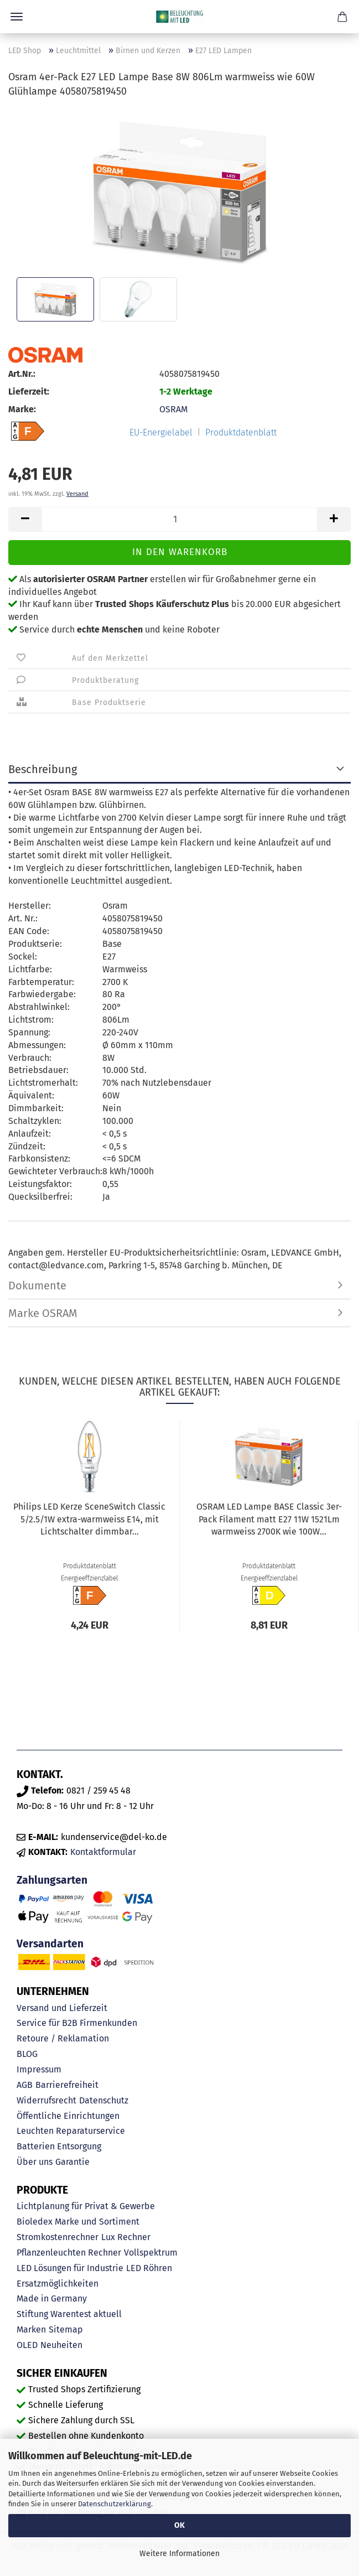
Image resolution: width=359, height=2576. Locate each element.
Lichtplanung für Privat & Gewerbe (86, 2206)
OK (179, 2525)
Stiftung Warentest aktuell (69, 2314)
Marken (31, 2329)
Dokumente (37, 1285)
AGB (25, 2085)
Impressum (39, 2069)
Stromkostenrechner (57, 2237)
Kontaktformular (103, 1852)
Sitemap (66, 2329)
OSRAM (173, 409)
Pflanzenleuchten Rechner (69, 2252)
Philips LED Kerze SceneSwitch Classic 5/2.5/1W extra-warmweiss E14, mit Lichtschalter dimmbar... (89, 1519)
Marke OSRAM (42, 1313)
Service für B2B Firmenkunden (77, 2023)
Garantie (72, 2162)
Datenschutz (103, 2100)
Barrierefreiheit (66, 2085)
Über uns (35, 2162)
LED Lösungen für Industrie (70, 2268)
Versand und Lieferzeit (62, 2008)
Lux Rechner (125, 2237)
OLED (27, 2345)
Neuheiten (61, 2345)
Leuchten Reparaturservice (71, 2131)
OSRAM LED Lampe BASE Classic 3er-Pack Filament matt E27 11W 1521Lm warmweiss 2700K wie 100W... (269, 1519)
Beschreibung (42, 769)
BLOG (27, 2054)
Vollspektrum (151, 2252)
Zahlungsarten (52, 1880)
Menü (17, 16)
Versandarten (50, 1943)
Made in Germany (52, 2298)
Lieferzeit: (28, 391)
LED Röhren (149, 2268)
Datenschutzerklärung (114, 2504)
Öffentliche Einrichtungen (68, 2116)
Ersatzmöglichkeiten (57, 2283)
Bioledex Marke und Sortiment (78, 2221)
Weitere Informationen (179, 2553)
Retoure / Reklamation (63, 2038)
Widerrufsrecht (46, 2100)
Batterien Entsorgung (59, 2146)
